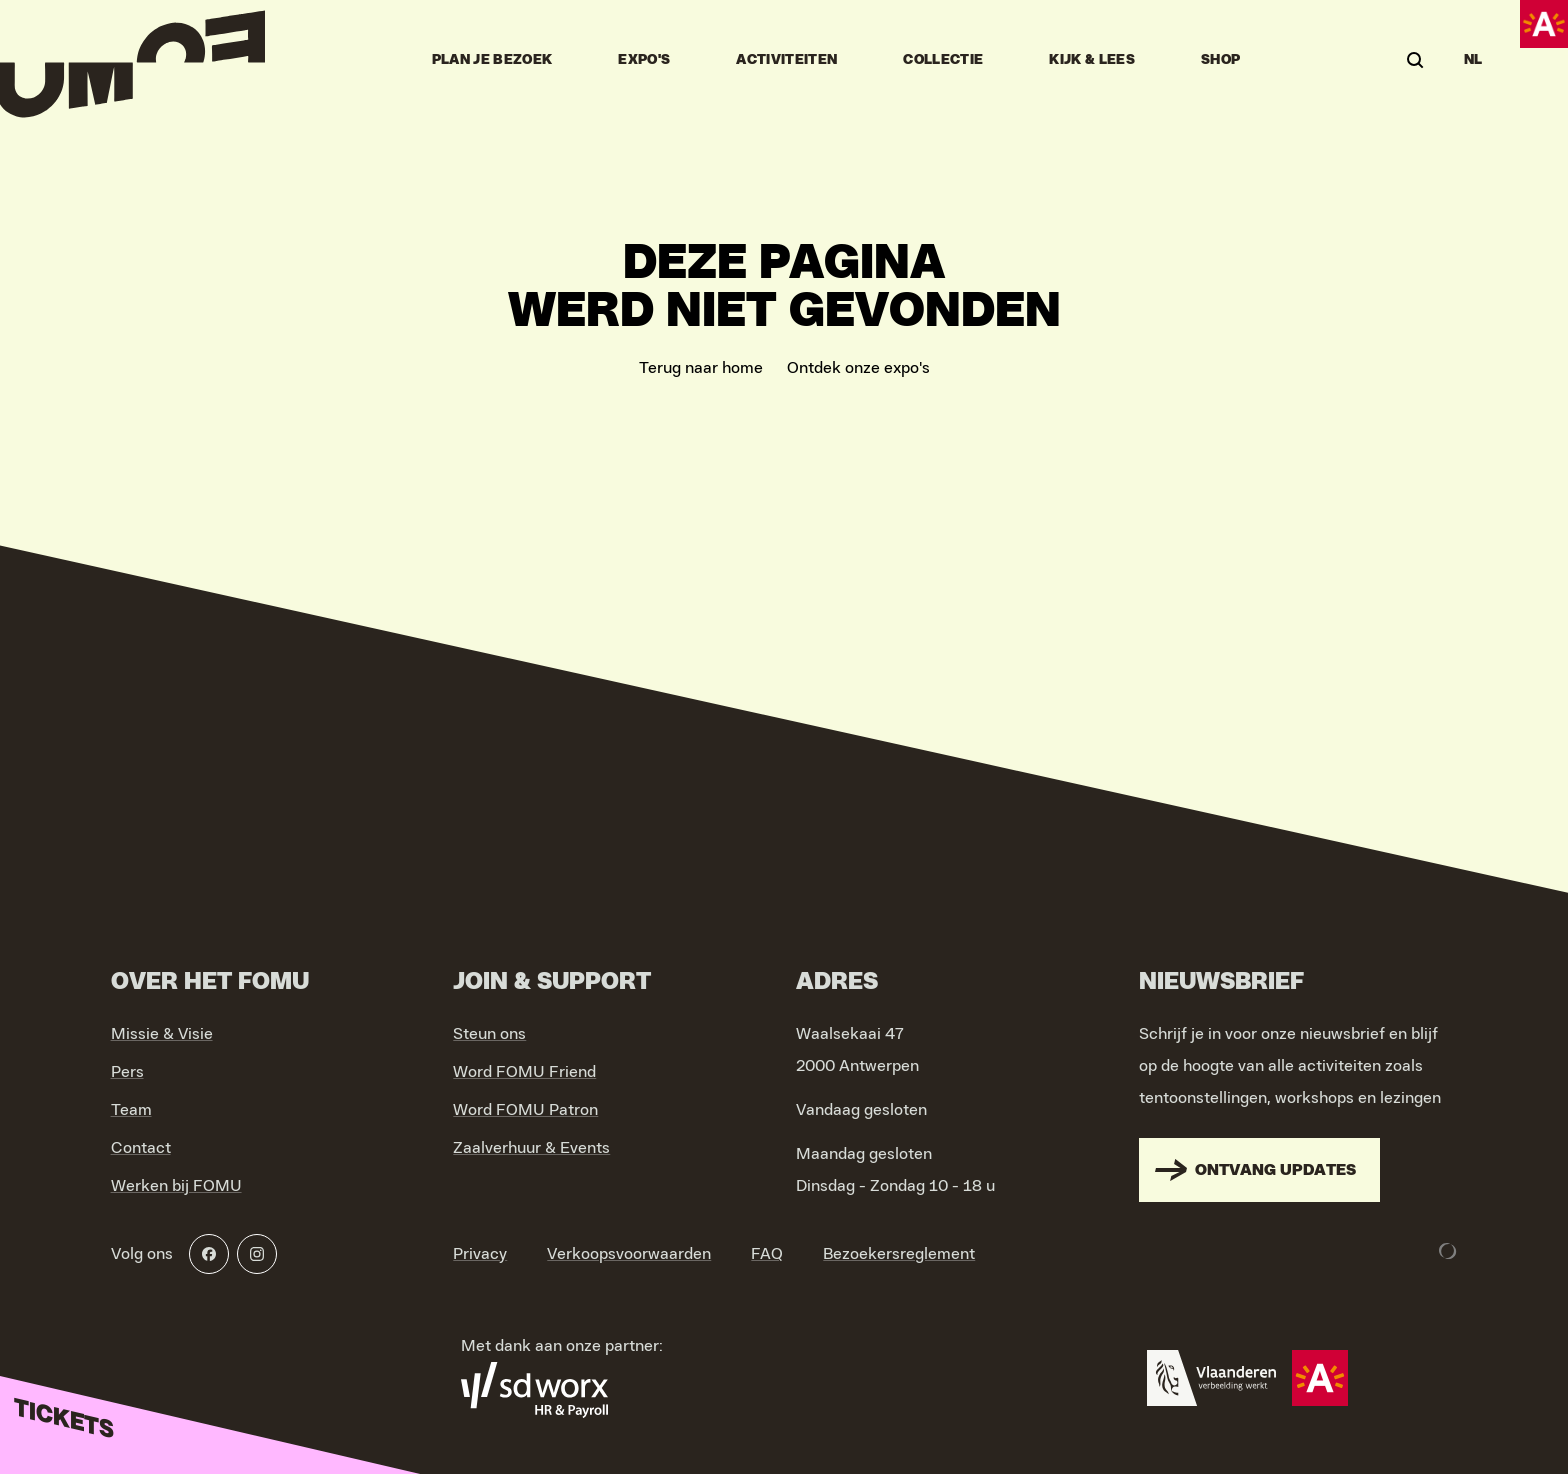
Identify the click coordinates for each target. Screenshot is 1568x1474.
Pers (127, 1072)
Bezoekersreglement (899, 1254)
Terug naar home (701, 368)
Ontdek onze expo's (858, 368)
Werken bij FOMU (176, 1186)
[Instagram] (257, 1254)
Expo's (644, 60)
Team (131, 1110)
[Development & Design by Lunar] (1448, 1251)
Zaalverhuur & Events (531, 1148)
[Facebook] (209, 1254)
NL (1473, 60)
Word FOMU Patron (525, 1110)
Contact (141, 1148)
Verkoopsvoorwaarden (629, 1254)
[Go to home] (132, 60)
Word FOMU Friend (524, 1072)
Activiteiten (786, 60)
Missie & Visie (162, 1034)
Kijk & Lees (1092, 60)
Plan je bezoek (492, 60)
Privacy (480, 1254)
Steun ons (489, 1034)
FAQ (767, 1254)
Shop (1220, 60)
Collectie (943, 60)
